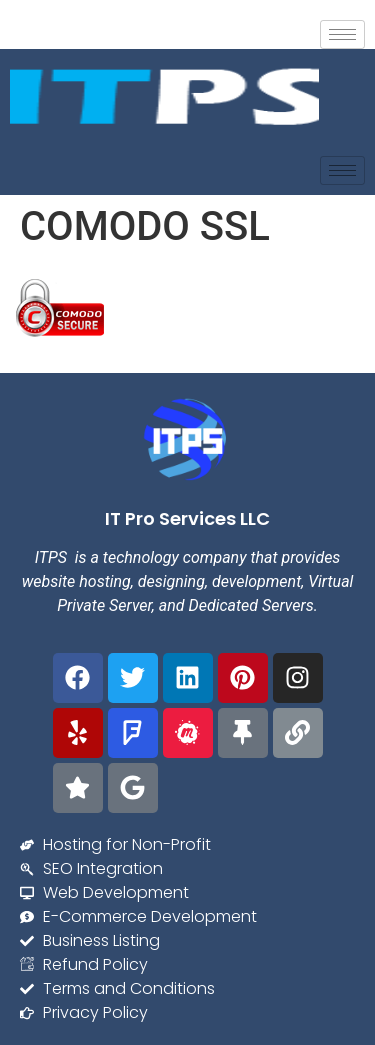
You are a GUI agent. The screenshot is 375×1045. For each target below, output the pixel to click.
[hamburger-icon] (342, 34)
